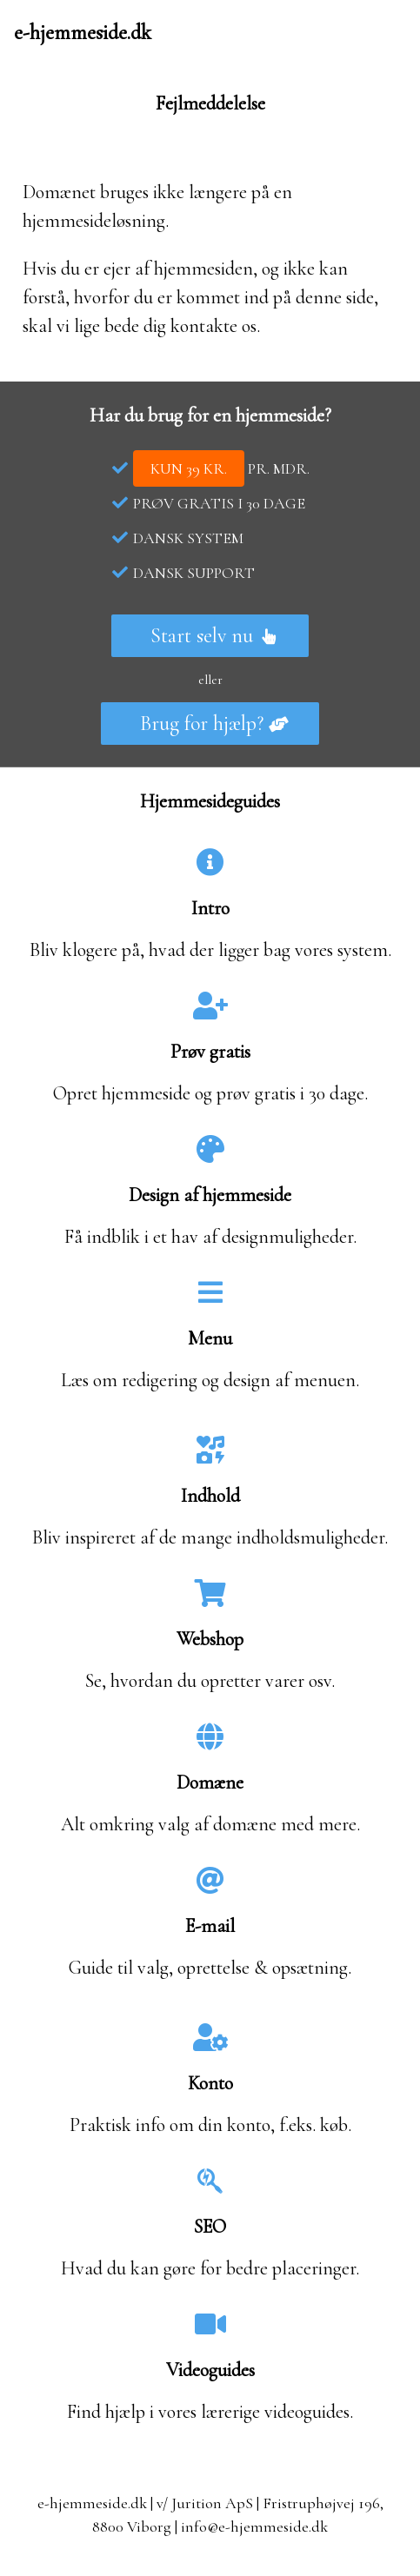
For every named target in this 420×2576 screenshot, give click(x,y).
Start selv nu (214, 635)
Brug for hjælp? (214, 723)
